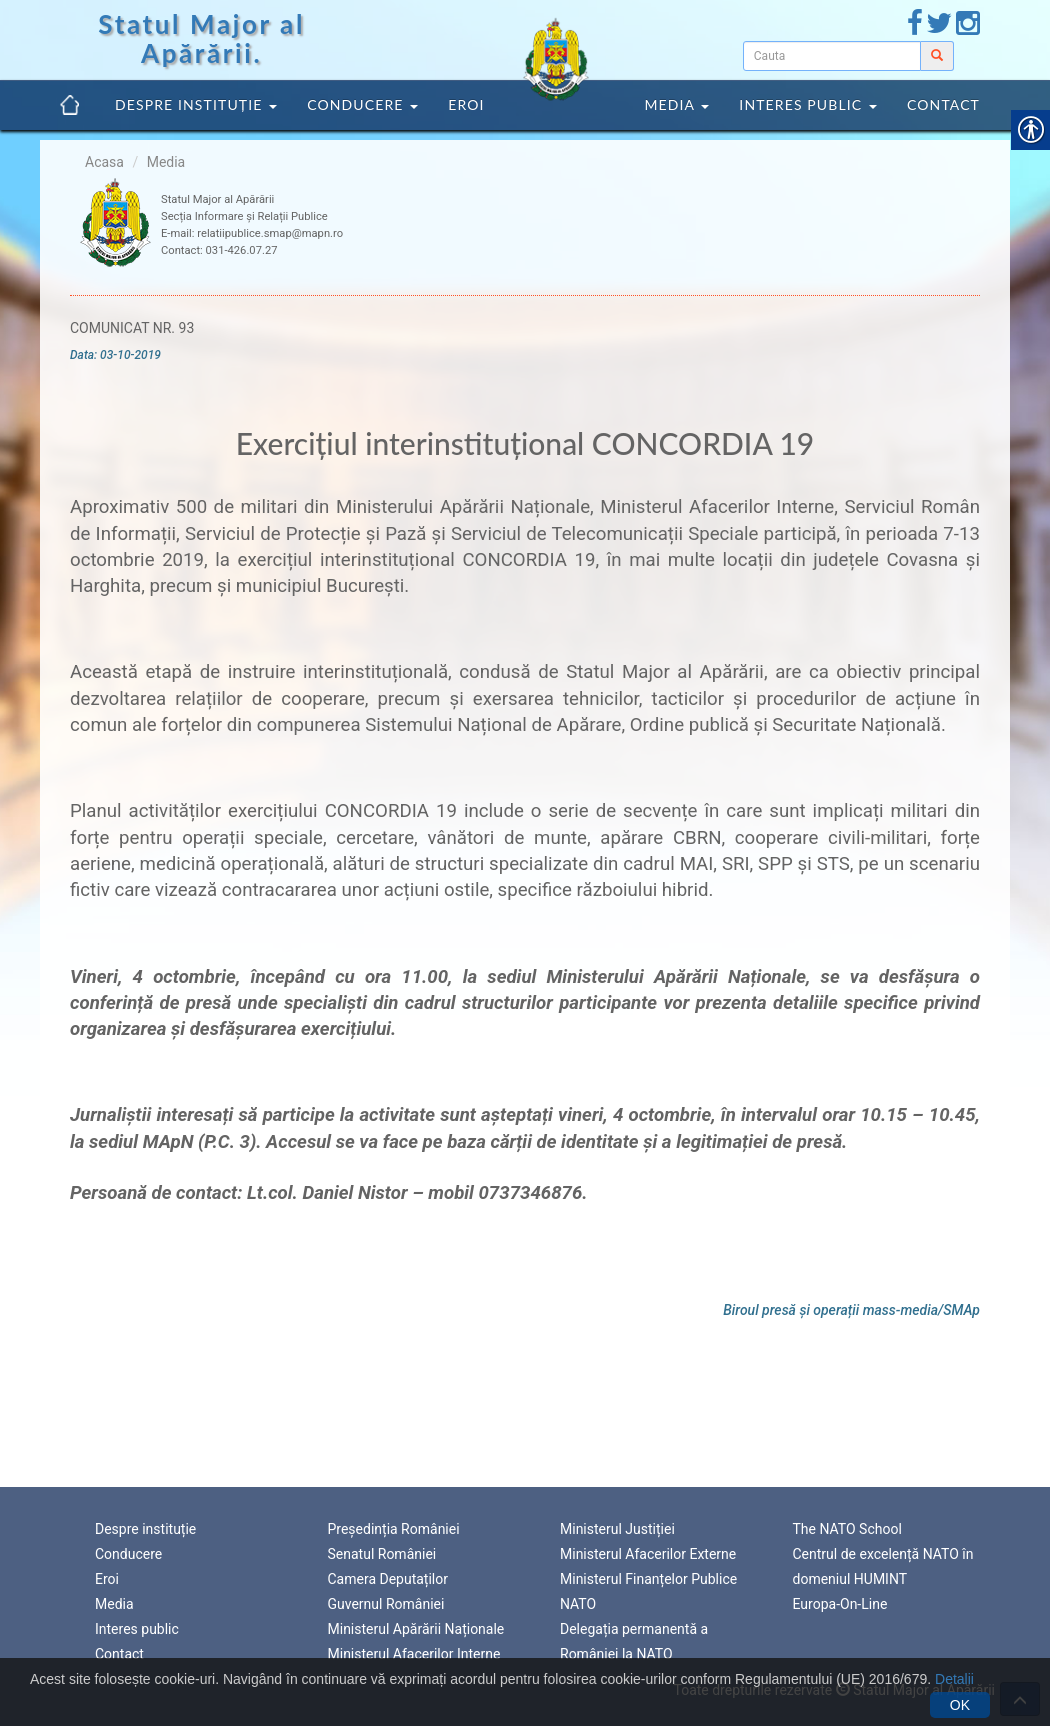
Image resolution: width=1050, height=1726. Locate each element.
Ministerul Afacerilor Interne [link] (414, 1652)
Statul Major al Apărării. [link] (201, 38)
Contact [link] (943, 104)
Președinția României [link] (394, 1526)
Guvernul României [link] (386, 1602)
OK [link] (960, 1705)
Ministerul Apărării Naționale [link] (416, 1627)
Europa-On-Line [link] (840, 1602)
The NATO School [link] (847, 1526)
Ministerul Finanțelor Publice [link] (648, 1577)
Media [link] (676, 104)
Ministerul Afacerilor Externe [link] (648, 1552)
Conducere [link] (362, 104)
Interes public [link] (808, 104)
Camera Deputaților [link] (388, 1577)
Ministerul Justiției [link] (617, 1526)
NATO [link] (578, 1602)
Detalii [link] (954, 1679)
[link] (915, 28)
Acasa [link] (104, 162)
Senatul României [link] (382, 1552)
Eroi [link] (466, 104)
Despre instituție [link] (196, 104)
